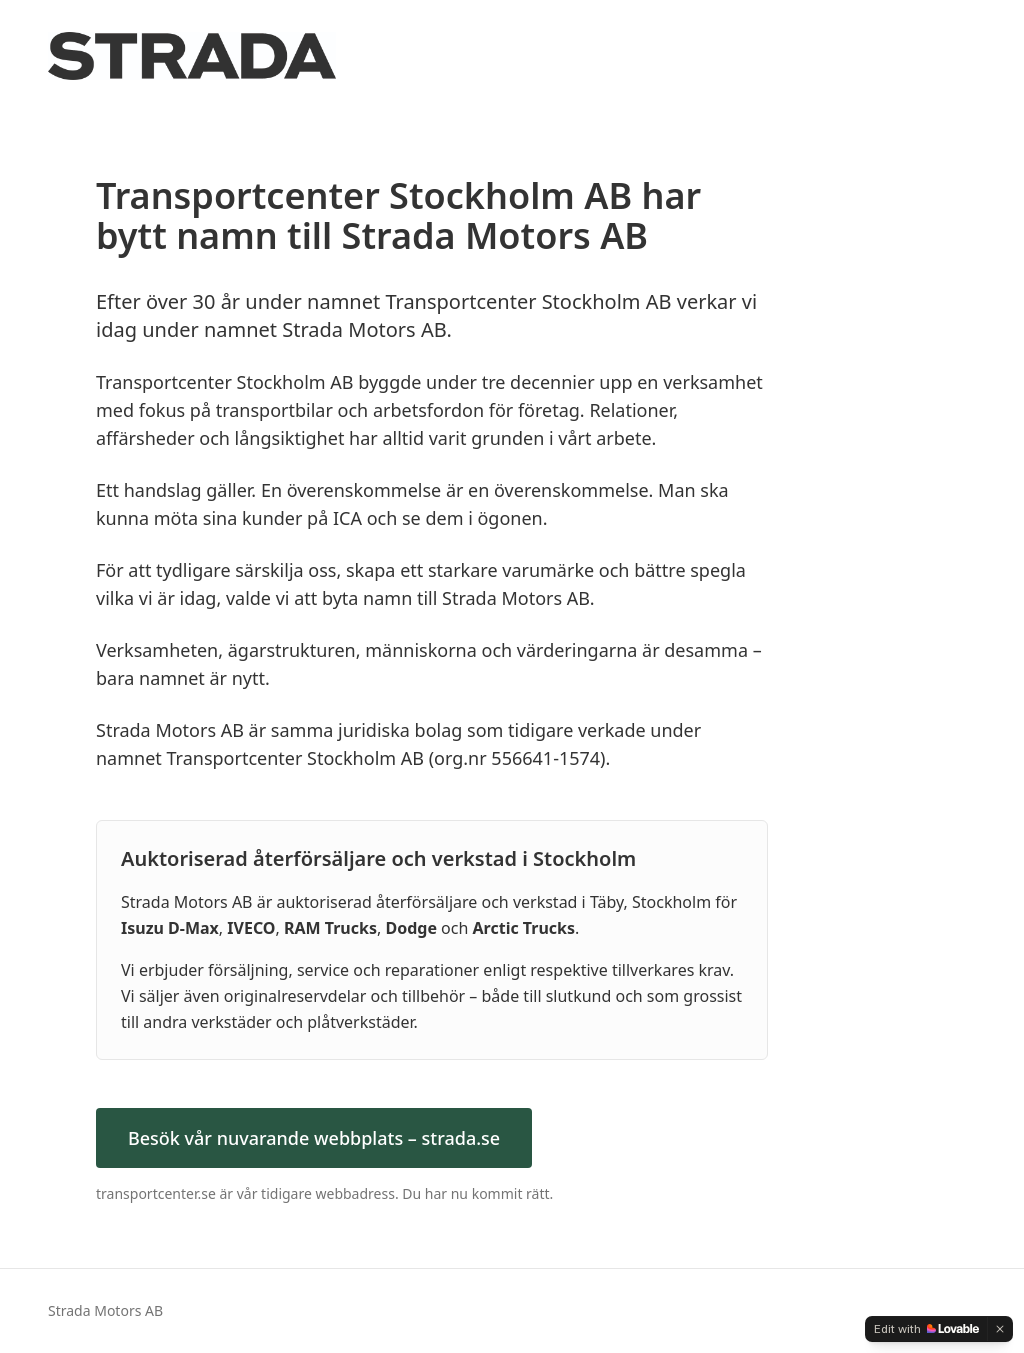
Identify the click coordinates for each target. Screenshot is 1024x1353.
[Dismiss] (1000, 1329)
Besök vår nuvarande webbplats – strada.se (314, 1138)
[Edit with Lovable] (926, 1329)
